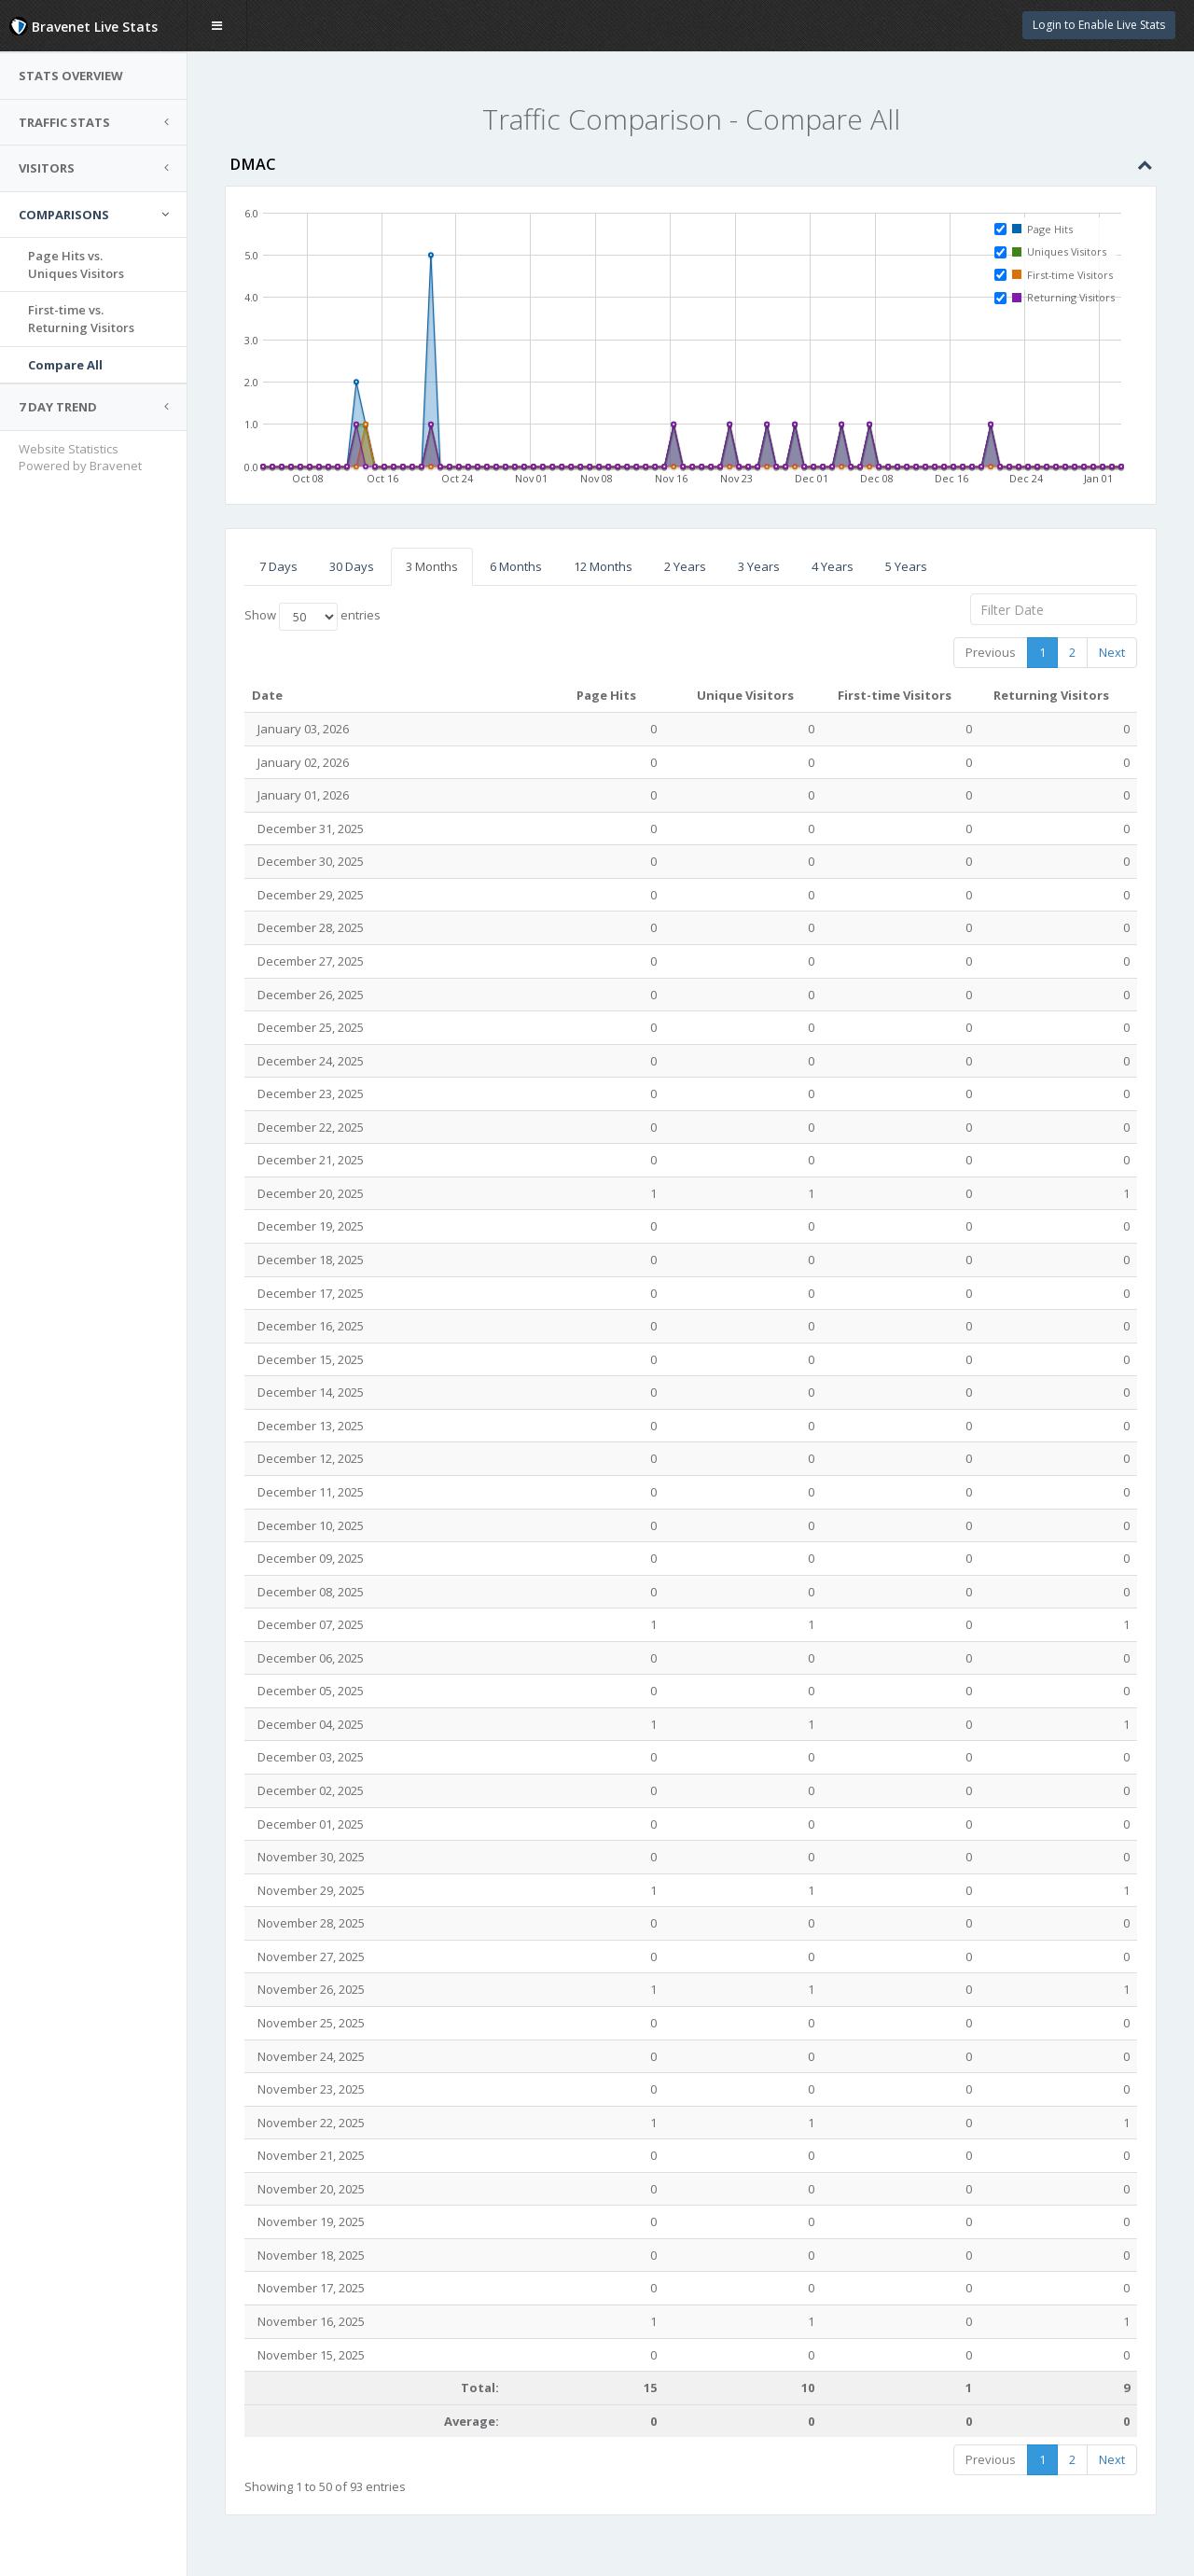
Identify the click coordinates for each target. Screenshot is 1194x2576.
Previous (990, 652)
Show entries (312, 617)
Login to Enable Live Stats (1099, 25)
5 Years (906, 566)
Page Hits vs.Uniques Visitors (76, 264)
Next (1112, 652)
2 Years (685, 566)
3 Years (759, 566)
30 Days (351, 566)
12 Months (603, 566)
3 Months (432, 566)
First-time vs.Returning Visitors (81, 318)
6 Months (516, 566)
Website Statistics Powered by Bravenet (80, 457)
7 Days (278, 566)
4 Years (833, 566)
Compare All (65, 364)
